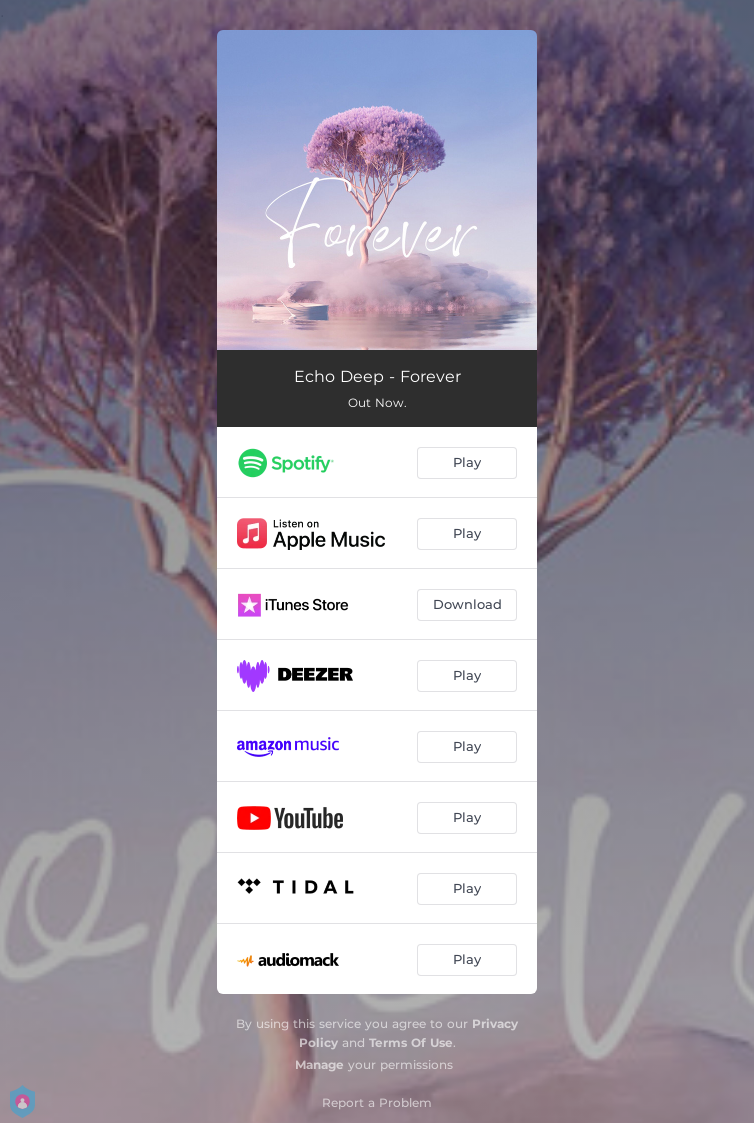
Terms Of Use (411, 1042)
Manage (319, 1064)
